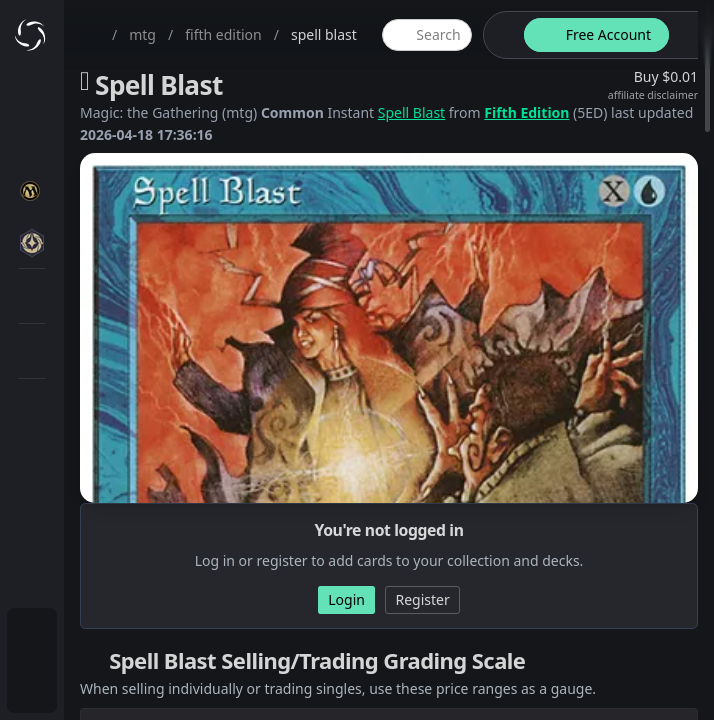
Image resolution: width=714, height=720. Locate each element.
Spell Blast (411, 112)
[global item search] (427, 35)
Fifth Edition (526, 112)
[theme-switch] (500, 35)
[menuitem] (32, 636)
